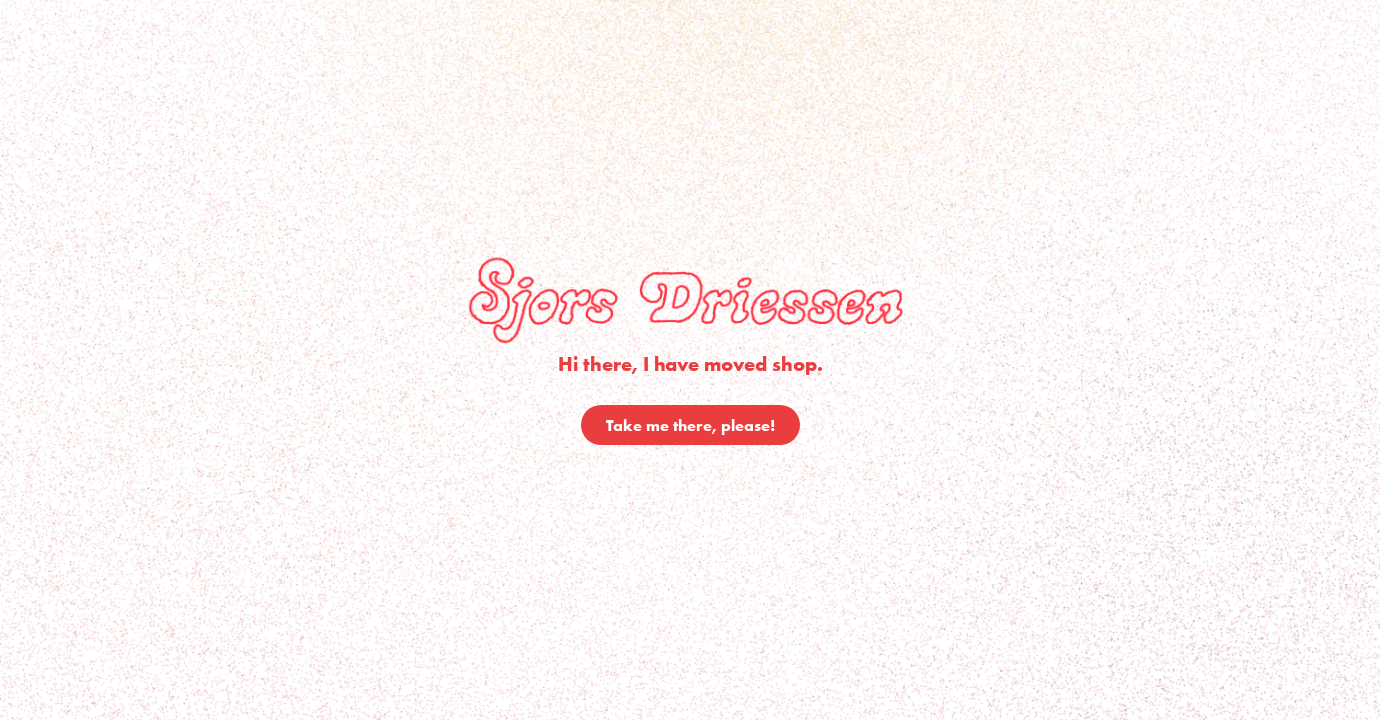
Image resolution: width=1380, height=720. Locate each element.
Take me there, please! (690, 425)
